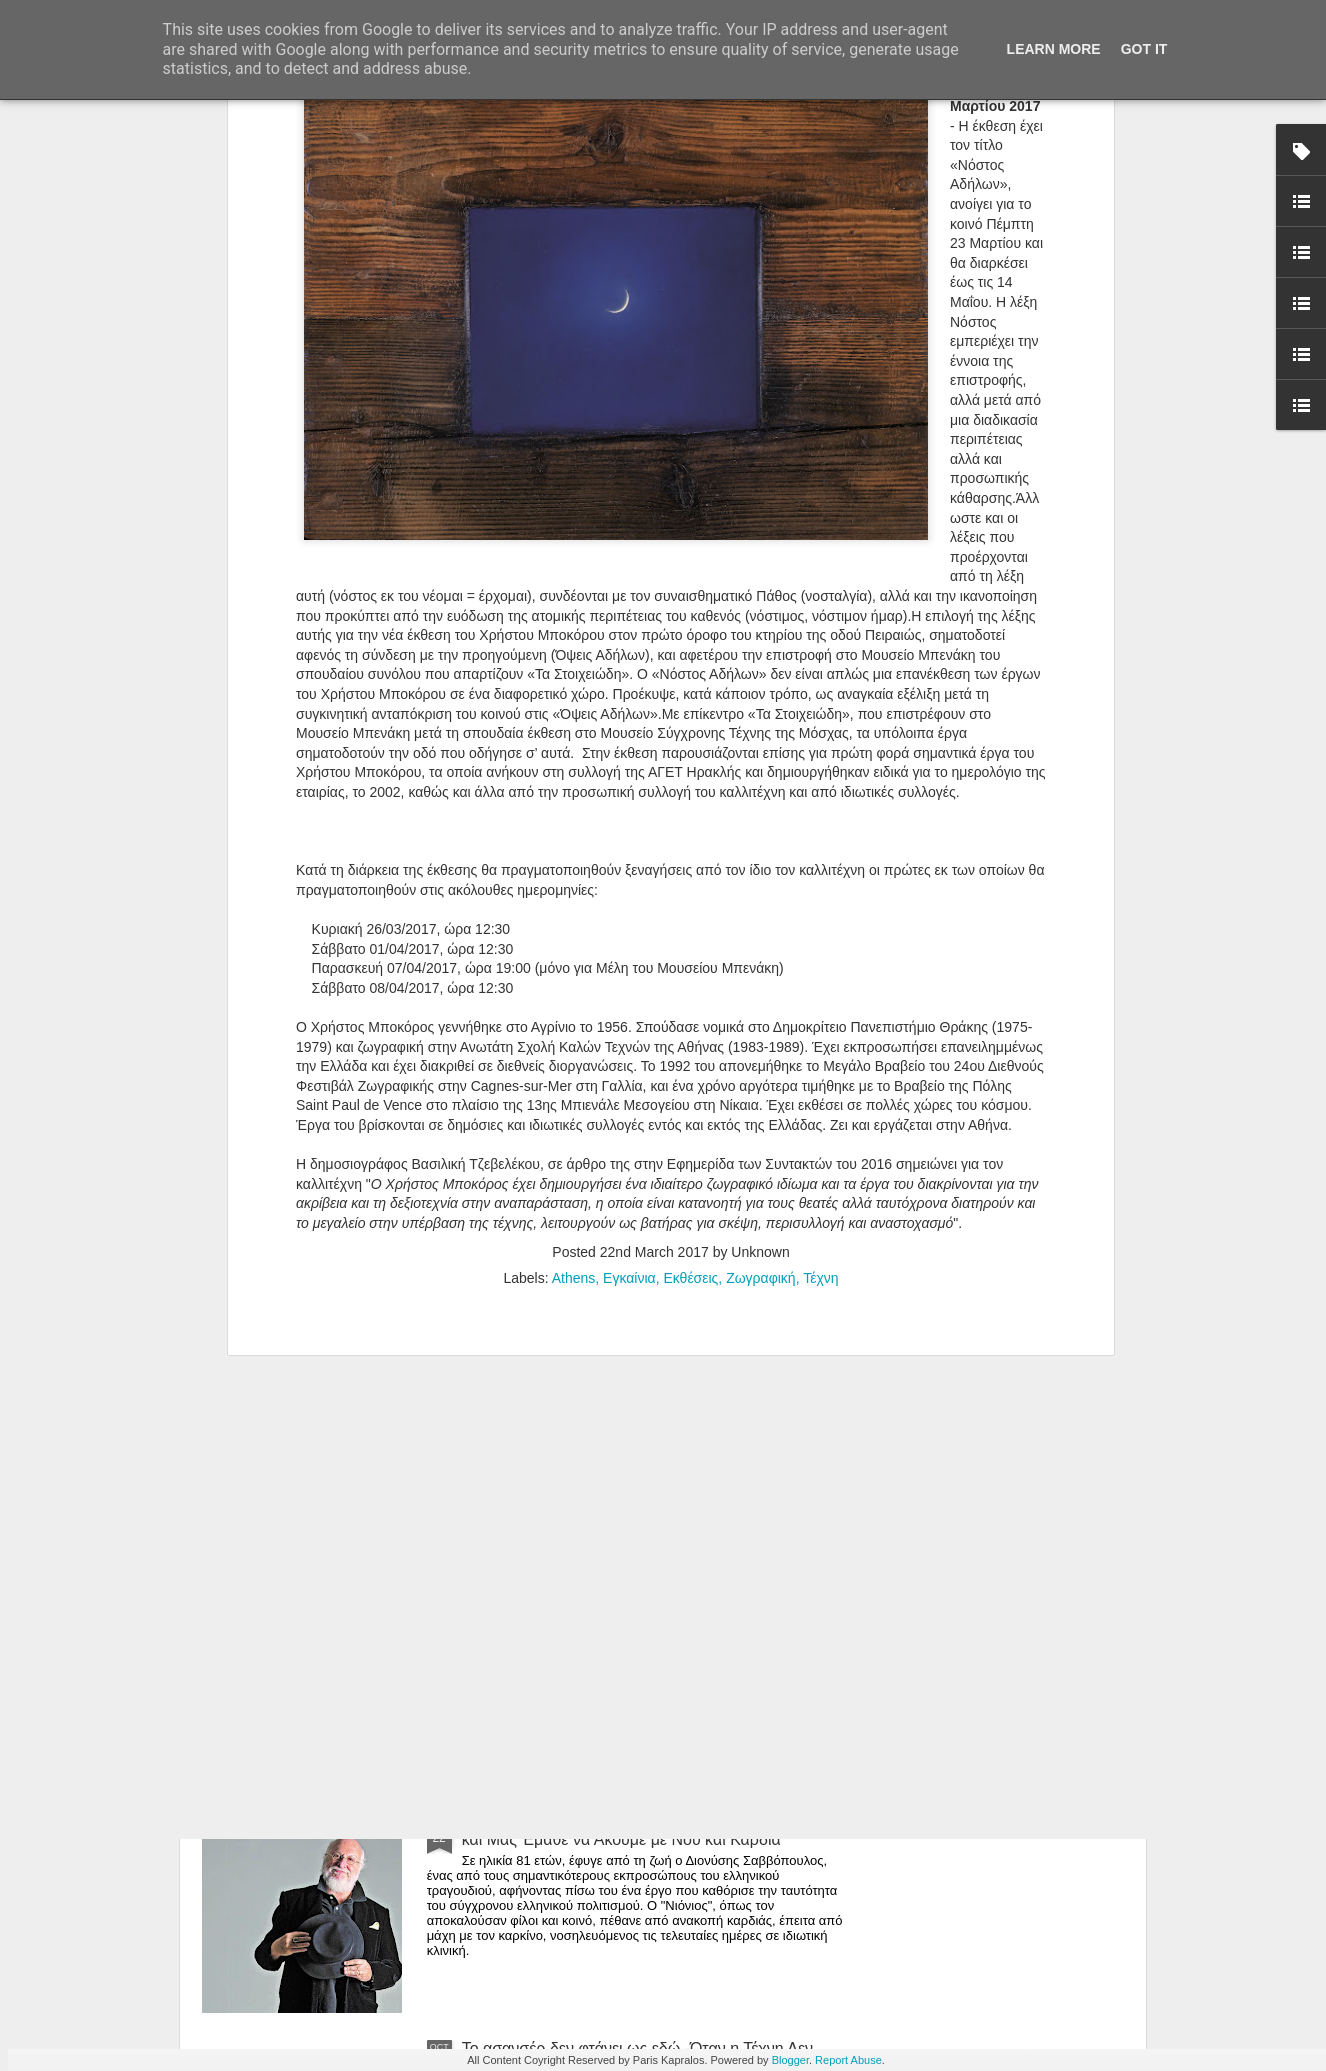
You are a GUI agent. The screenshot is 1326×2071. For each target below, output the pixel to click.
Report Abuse (848, 2060)
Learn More (1054, 49)
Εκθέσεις (690, 878)
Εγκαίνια (629, 878)
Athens (574, 878)
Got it (1144, 49)
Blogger (790, 2060)
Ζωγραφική (761, 878)
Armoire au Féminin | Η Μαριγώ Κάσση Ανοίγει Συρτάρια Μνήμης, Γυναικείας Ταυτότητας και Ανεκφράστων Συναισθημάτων (627, 1385)
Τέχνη (820, 878)
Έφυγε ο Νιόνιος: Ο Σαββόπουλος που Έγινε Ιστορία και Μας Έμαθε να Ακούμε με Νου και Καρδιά (649, 1830)
